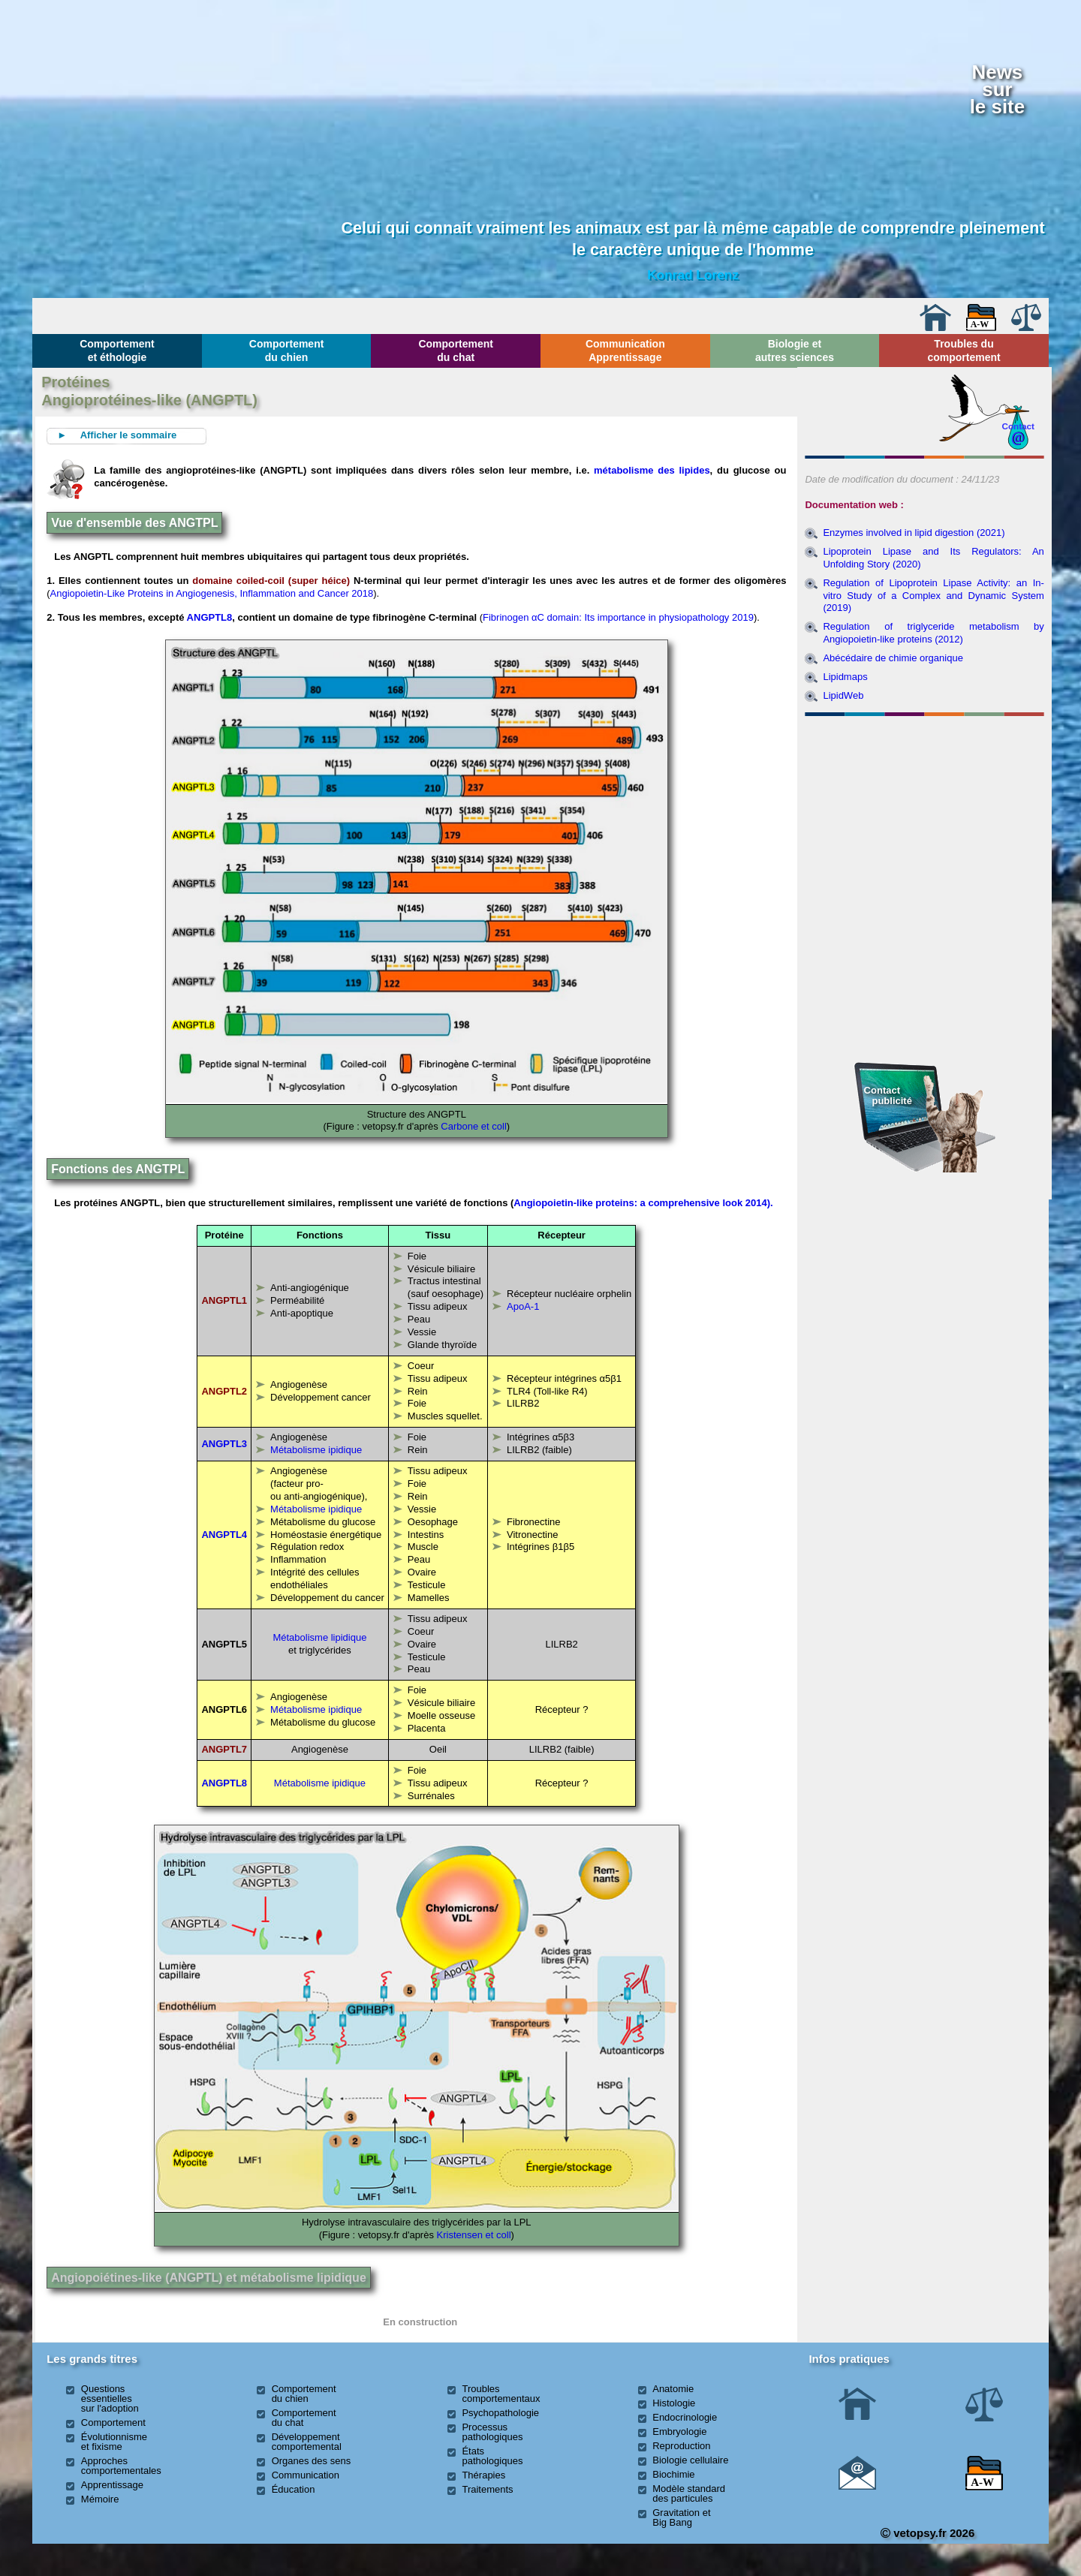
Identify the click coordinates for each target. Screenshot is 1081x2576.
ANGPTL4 (224, 1534)
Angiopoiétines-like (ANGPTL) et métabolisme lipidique (208, 2277)
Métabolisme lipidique (319, 1637)
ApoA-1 (523, 1306)
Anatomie (673, 2388)
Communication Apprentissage (625, 350)
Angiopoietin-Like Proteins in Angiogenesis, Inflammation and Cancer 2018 (212, 593)
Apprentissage (112, 2484)
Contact (1017, 426)
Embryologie (679, 2431)
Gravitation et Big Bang (681, 2517)
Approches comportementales (121, 2465)
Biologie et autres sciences (794, 350)
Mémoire (100, 2499)
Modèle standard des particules (688, 2493)
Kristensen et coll (474, 2234)
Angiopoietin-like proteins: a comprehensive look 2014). (642, 1202)
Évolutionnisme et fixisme (114, 2441)
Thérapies (483, 2475)
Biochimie (673, 2474)
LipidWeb (843, 695)
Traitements (487, 2489)
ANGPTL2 (224, 1391)
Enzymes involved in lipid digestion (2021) (913, 532)
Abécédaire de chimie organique (892, 658)
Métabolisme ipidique (316, 1449)
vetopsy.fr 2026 (927, 2532)
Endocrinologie (684, 2417)
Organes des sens (311, 2460)
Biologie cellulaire (690, 2460)
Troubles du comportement (963, 350)
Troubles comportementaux (501, 2393)
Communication (305, 2475)
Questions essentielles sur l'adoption (110, 2398)
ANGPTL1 (224, 1300)
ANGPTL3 (224, 1443)
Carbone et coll (473, 1126)
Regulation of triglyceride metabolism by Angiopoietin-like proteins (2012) (933, 633)
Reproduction (681, 2445)
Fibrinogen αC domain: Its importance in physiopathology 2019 (618, 617)
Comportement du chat (455, 350)
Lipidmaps (845, 676)
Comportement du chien (286, 350)
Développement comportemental (307, 2441)
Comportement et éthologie (117, 350)
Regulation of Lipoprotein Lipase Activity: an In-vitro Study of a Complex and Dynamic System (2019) (933, 595)
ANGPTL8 (210, 617)
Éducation (293, 2489)
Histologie (673, 2403)
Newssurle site (997, 89)
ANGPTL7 (224, 1749)
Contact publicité (888, 1095)
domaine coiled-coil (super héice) (273, 580)
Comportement (113, 2422)
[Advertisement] (925, 803)
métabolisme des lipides (652, 470)
